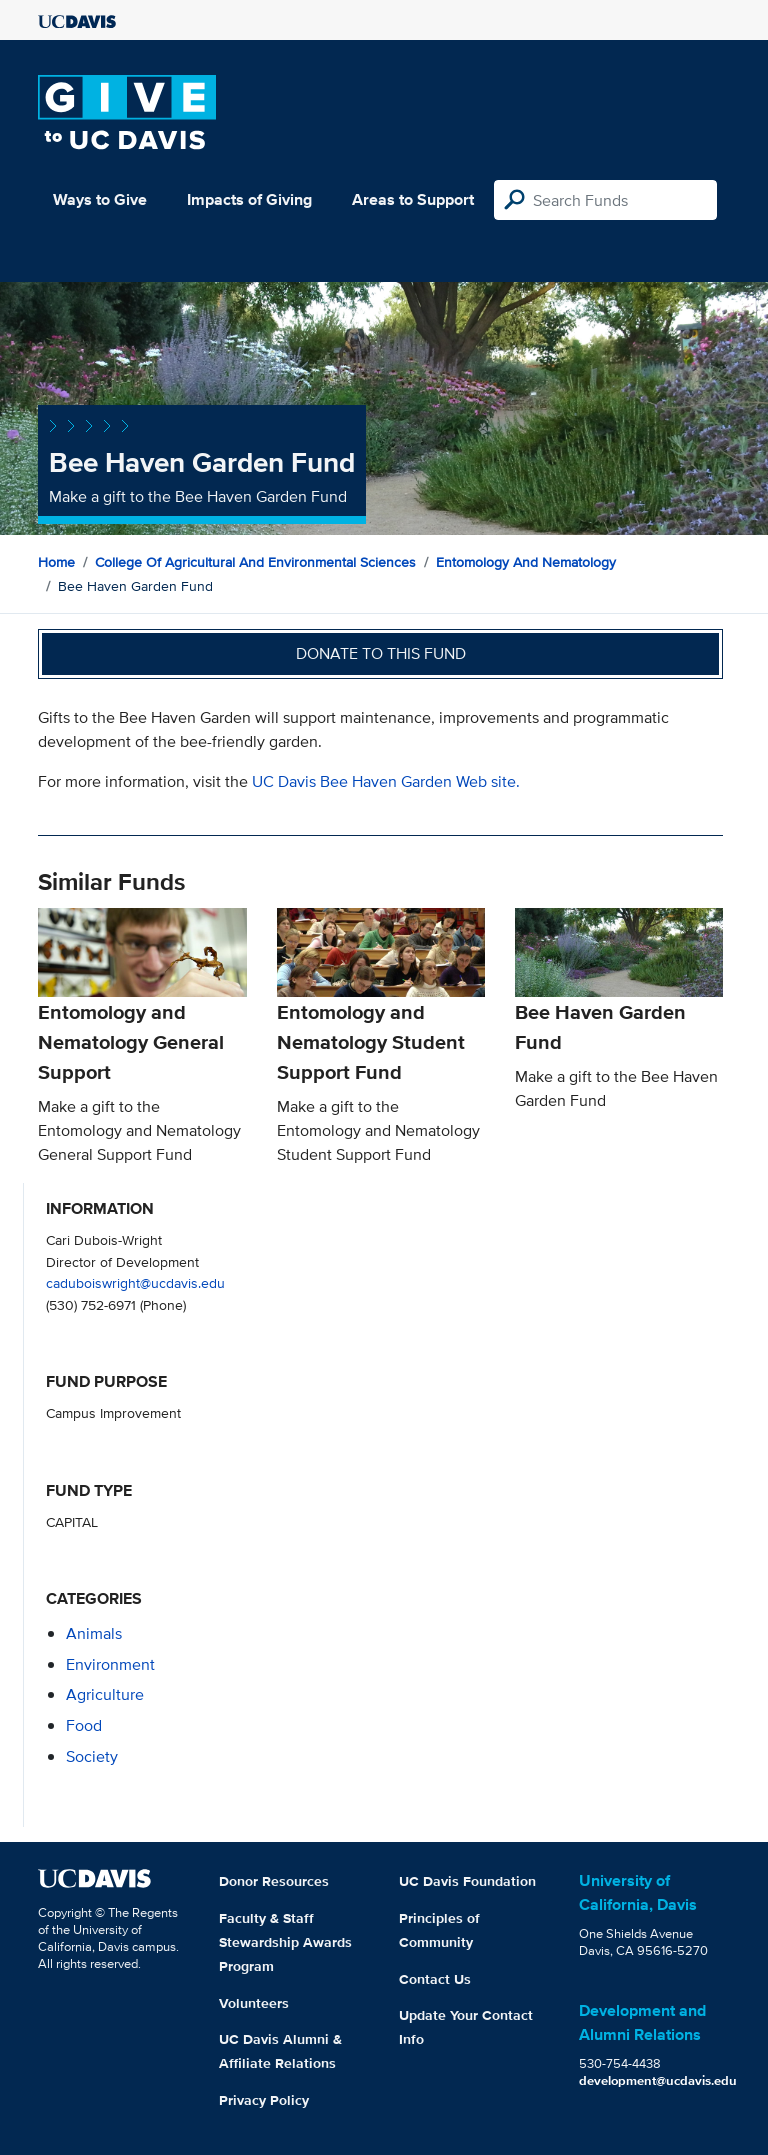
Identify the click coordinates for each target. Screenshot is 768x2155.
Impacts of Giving (249, 199)
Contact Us (435, 1979)
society (92, 1756)
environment (110, 1664)
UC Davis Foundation (467, 1881)
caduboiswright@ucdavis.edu (135, 1282)
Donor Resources (274, 1881)
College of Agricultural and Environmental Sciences (255, 562)
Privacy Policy (264, 2100)
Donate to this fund (381, 653)
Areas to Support (413, 199)
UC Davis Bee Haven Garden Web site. (386, 781)
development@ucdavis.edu (658, 2080)
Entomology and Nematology (526, 562)
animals (94, 1633)
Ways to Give (100, 199)
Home (56, 562)
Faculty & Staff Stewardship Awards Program (285, 1942)
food (84, 1725)
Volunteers (254, 2003)
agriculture (105, 1694)
